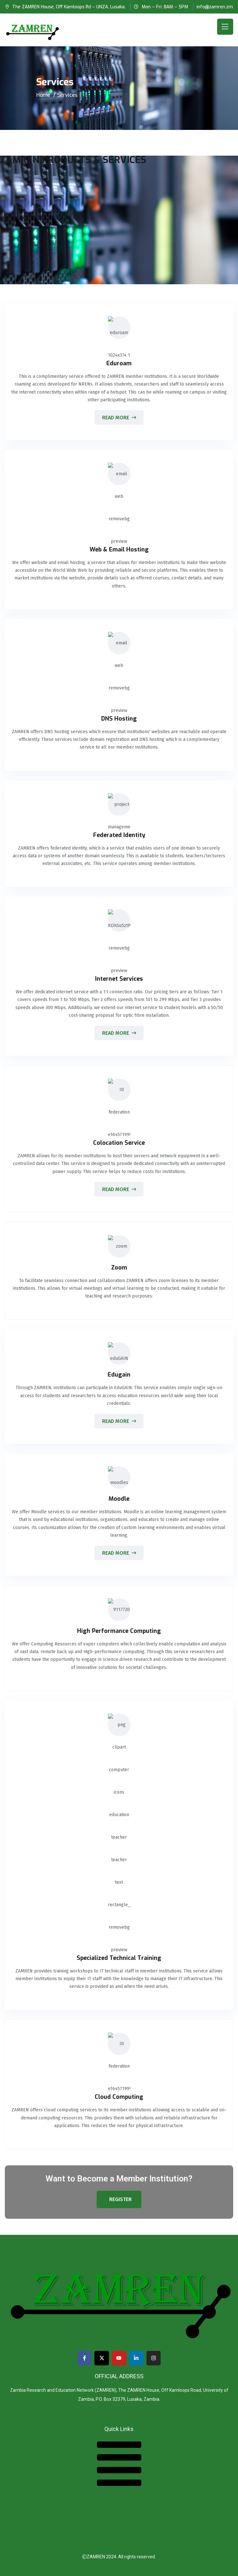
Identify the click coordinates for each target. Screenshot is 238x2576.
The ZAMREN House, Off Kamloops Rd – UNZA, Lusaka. (69, 7)
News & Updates (124, 2508)
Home (43, 95)
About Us (124, 2492)
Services (124, 2515)
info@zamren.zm (215, 7)
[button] (119, 2463)
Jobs (124, 2531)
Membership (124, 2500)
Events (124, 2523)
